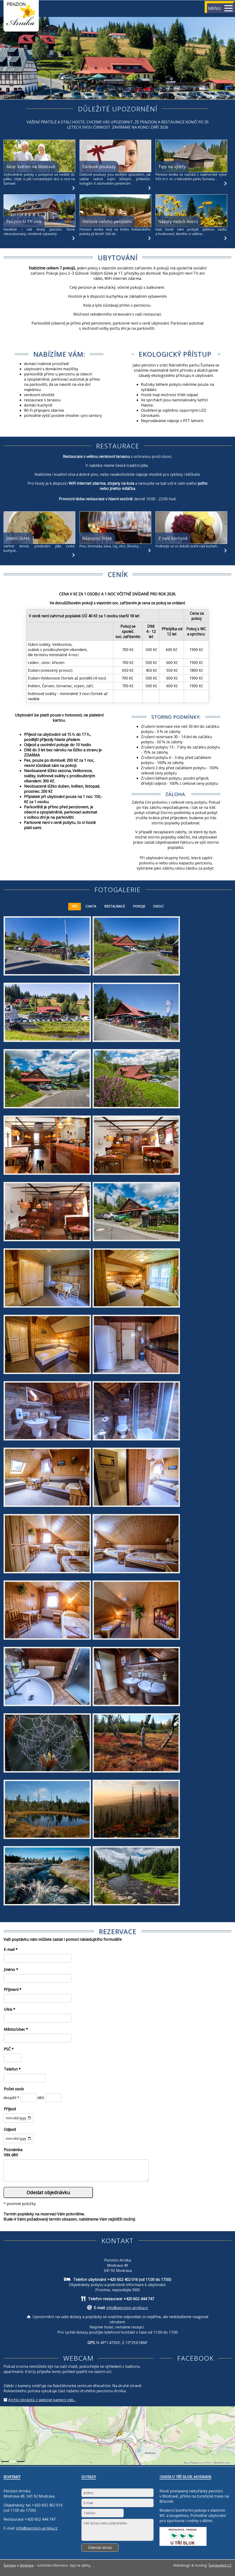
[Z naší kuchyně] (191, 527)
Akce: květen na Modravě (30, 166)
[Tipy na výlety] (191, 156)
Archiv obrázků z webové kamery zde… (42, 2399)
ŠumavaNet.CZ (219, 2565)
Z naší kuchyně (173, 538)
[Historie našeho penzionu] (115, 210)
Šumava (10, 2565)
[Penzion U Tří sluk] (39, 210)
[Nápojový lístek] (115, 527)
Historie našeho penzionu (107, 221)
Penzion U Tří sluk (24, 221)
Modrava (26, 2565)
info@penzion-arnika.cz (127, 2307)
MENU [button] (220, 8)
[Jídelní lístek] (39, 527)
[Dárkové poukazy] (115, 156)
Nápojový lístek (97, 538)
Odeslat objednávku (48, 2192)
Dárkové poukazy (99, 166)
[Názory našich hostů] (191, 210)
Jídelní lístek (18, 538)
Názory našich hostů (178, 221)
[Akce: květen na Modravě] (39, 156)
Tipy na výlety (172, 166)
